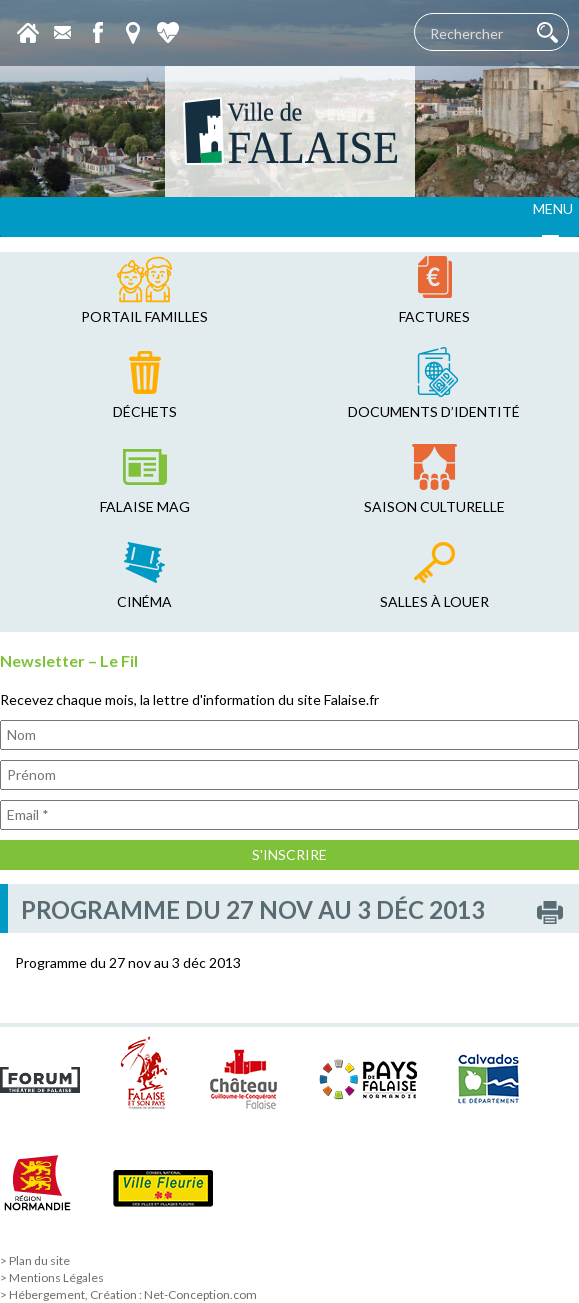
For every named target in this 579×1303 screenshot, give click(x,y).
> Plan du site (35, 1260)
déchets (145, 411)
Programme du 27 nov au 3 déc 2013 (128, 962)
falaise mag (145, 506)
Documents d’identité (434, 411)
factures (434, 316)
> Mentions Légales (52, 1277)
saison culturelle (434, 506)
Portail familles (144, 316)
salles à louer (434, 601)
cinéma (144, 601)
